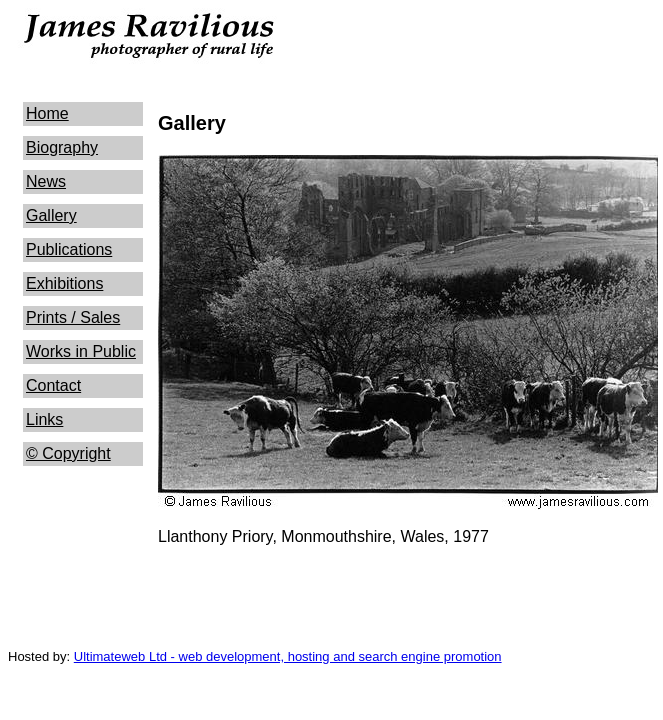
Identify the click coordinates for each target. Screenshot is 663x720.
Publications (69, 249)
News (46, 181)
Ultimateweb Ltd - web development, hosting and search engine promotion (288, 656)
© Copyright (68, 453)
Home (47, 113)
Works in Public (81, 351)
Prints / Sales (73, 317)
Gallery (51, 215)
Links (44, 419)
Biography (62, 147)
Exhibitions (64, 283)
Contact (53, 385)
